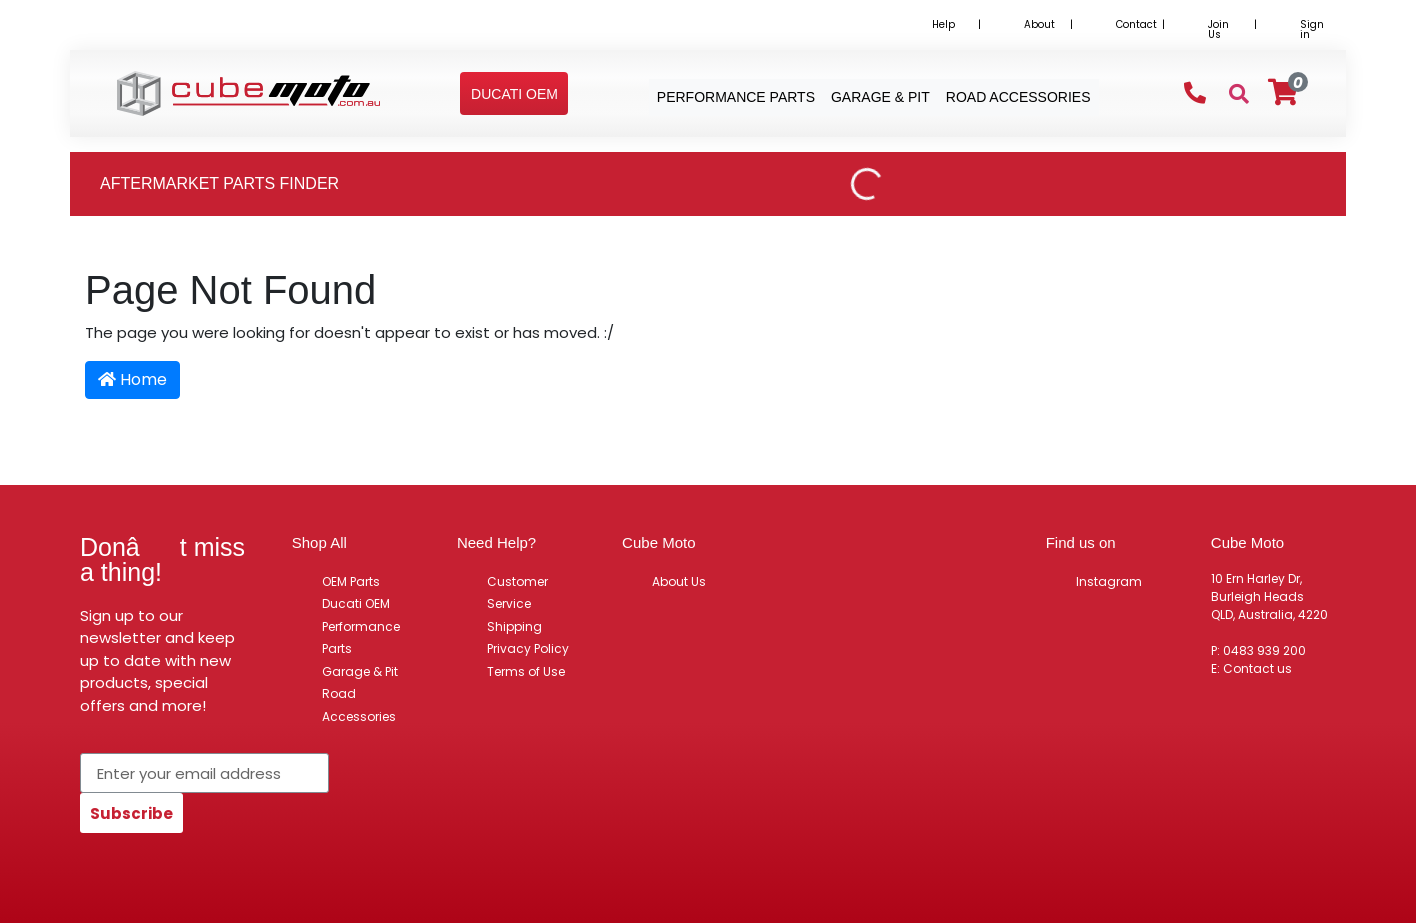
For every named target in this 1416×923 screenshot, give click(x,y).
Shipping (514, 626)
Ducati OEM (356, 603)
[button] (514, 94)
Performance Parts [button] (736, 97)
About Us (679, 581)
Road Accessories (359, 705)
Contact (1136, 24)
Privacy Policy (528, 648)
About (1039, 24)
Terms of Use (526, 671)
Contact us (1257, 668)
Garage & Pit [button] (880, 97)
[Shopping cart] (1283, 92)
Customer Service (517, 593)
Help (943, 24)
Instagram (1109, 581)
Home (132, 379)
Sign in (1312, 29)
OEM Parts (351, 581)
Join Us (1218, 29)
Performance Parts (361, 638)
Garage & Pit (360, 671)
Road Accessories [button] (1018, 97)
